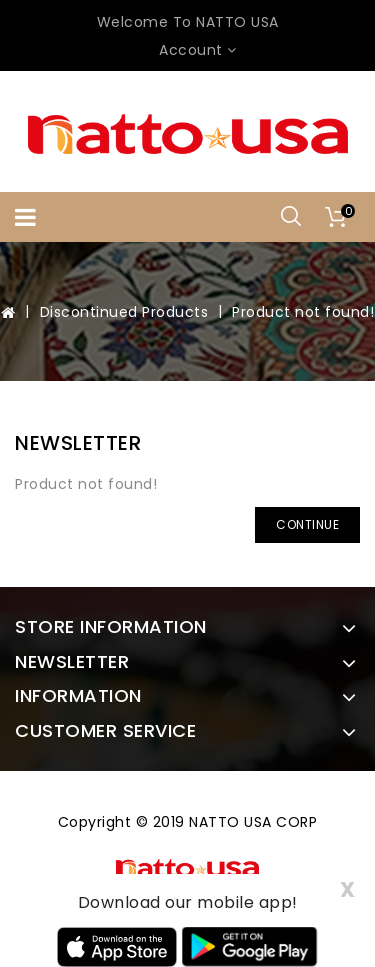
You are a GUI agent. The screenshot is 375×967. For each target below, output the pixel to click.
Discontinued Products (124, 312)
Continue (307, 524)
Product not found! (303, 312)
